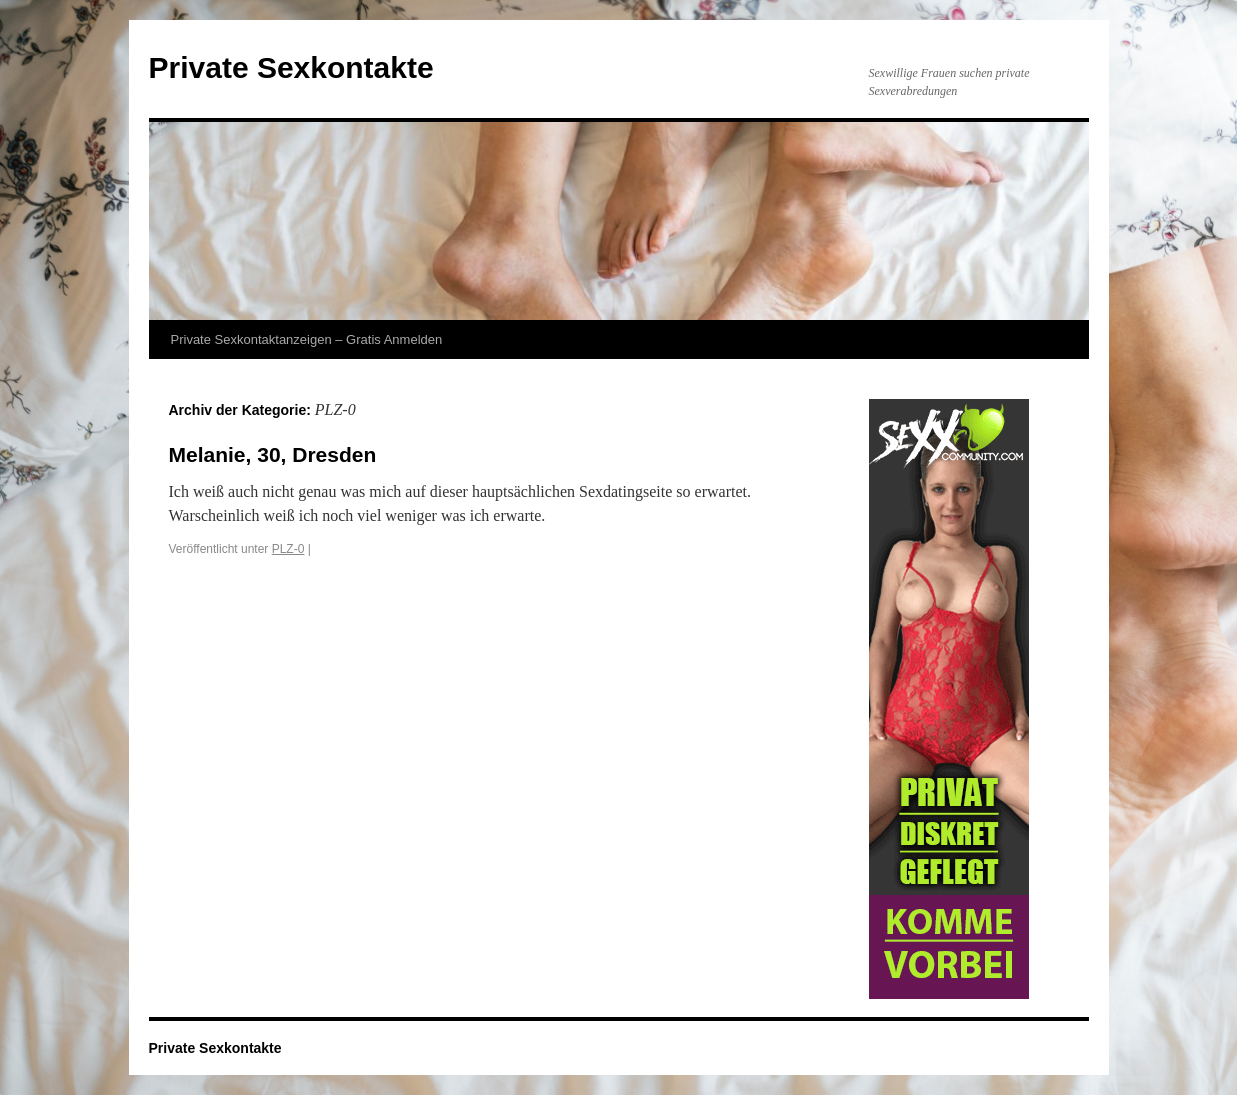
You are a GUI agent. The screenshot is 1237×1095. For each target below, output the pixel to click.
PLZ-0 (288, 549)
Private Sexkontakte (291, 67)
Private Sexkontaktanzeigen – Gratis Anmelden (307, 339)
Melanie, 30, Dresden (273, 454)
